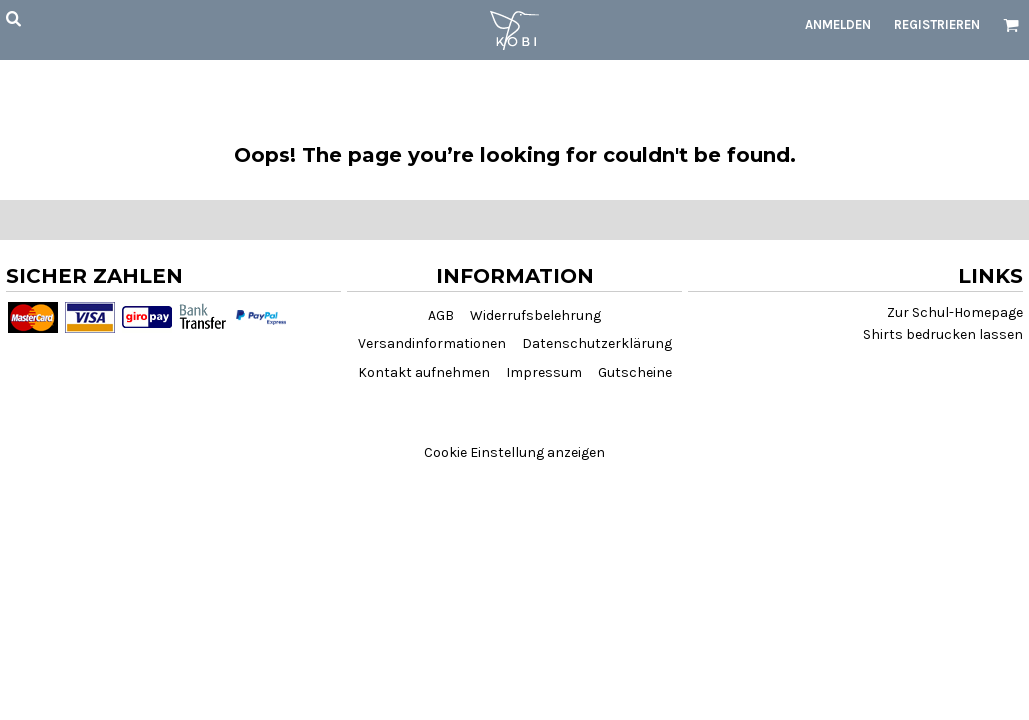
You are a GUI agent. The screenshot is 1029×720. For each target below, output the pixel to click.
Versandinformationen (432, 343)
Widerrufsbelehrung (535, 315)
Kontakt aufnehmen (424, 372)
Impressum (544, 372)
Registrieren (937, 24)
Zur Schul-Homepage (955, 312)
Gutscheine (635, 372)
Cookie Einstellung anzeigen (514, 452)
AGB (441, 315)
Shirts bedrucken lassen (943, 334)
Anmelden (838, 24)
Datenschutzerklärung (597, 343)
